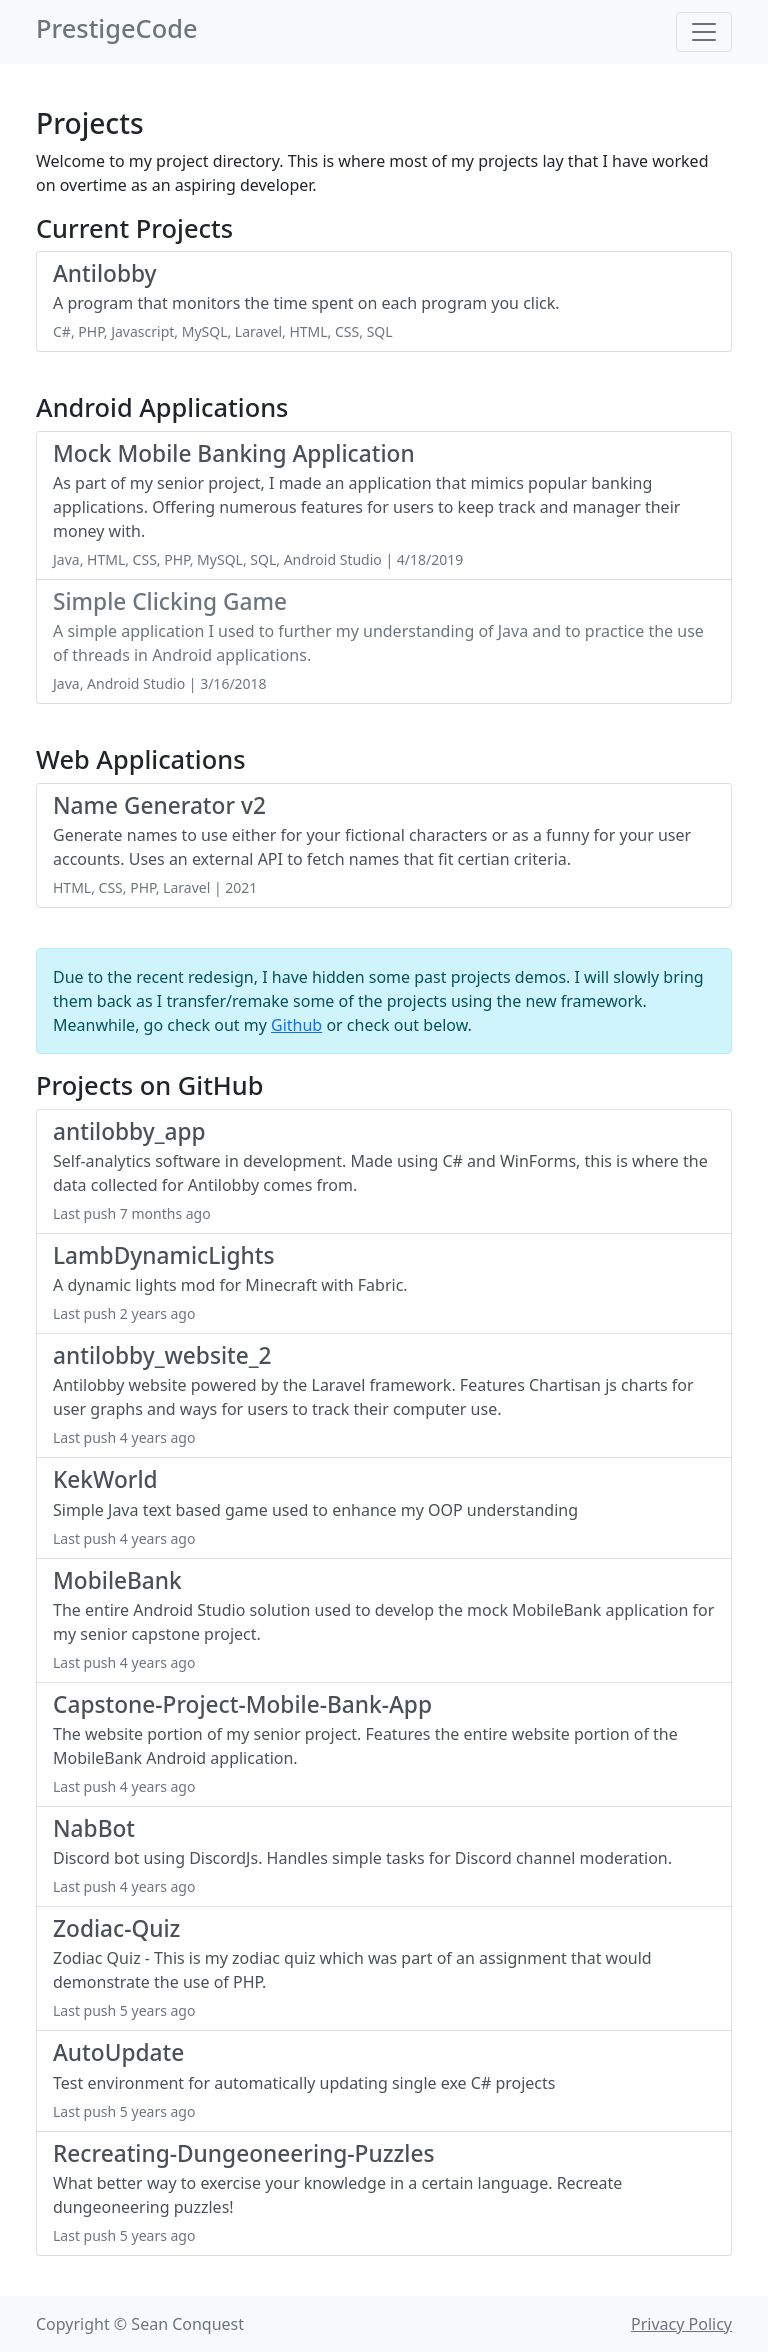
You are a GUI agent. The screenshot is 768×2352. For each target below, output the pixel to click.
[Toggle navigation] (704, 32)
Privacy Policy (681, 2324)
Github (296, 1025)
